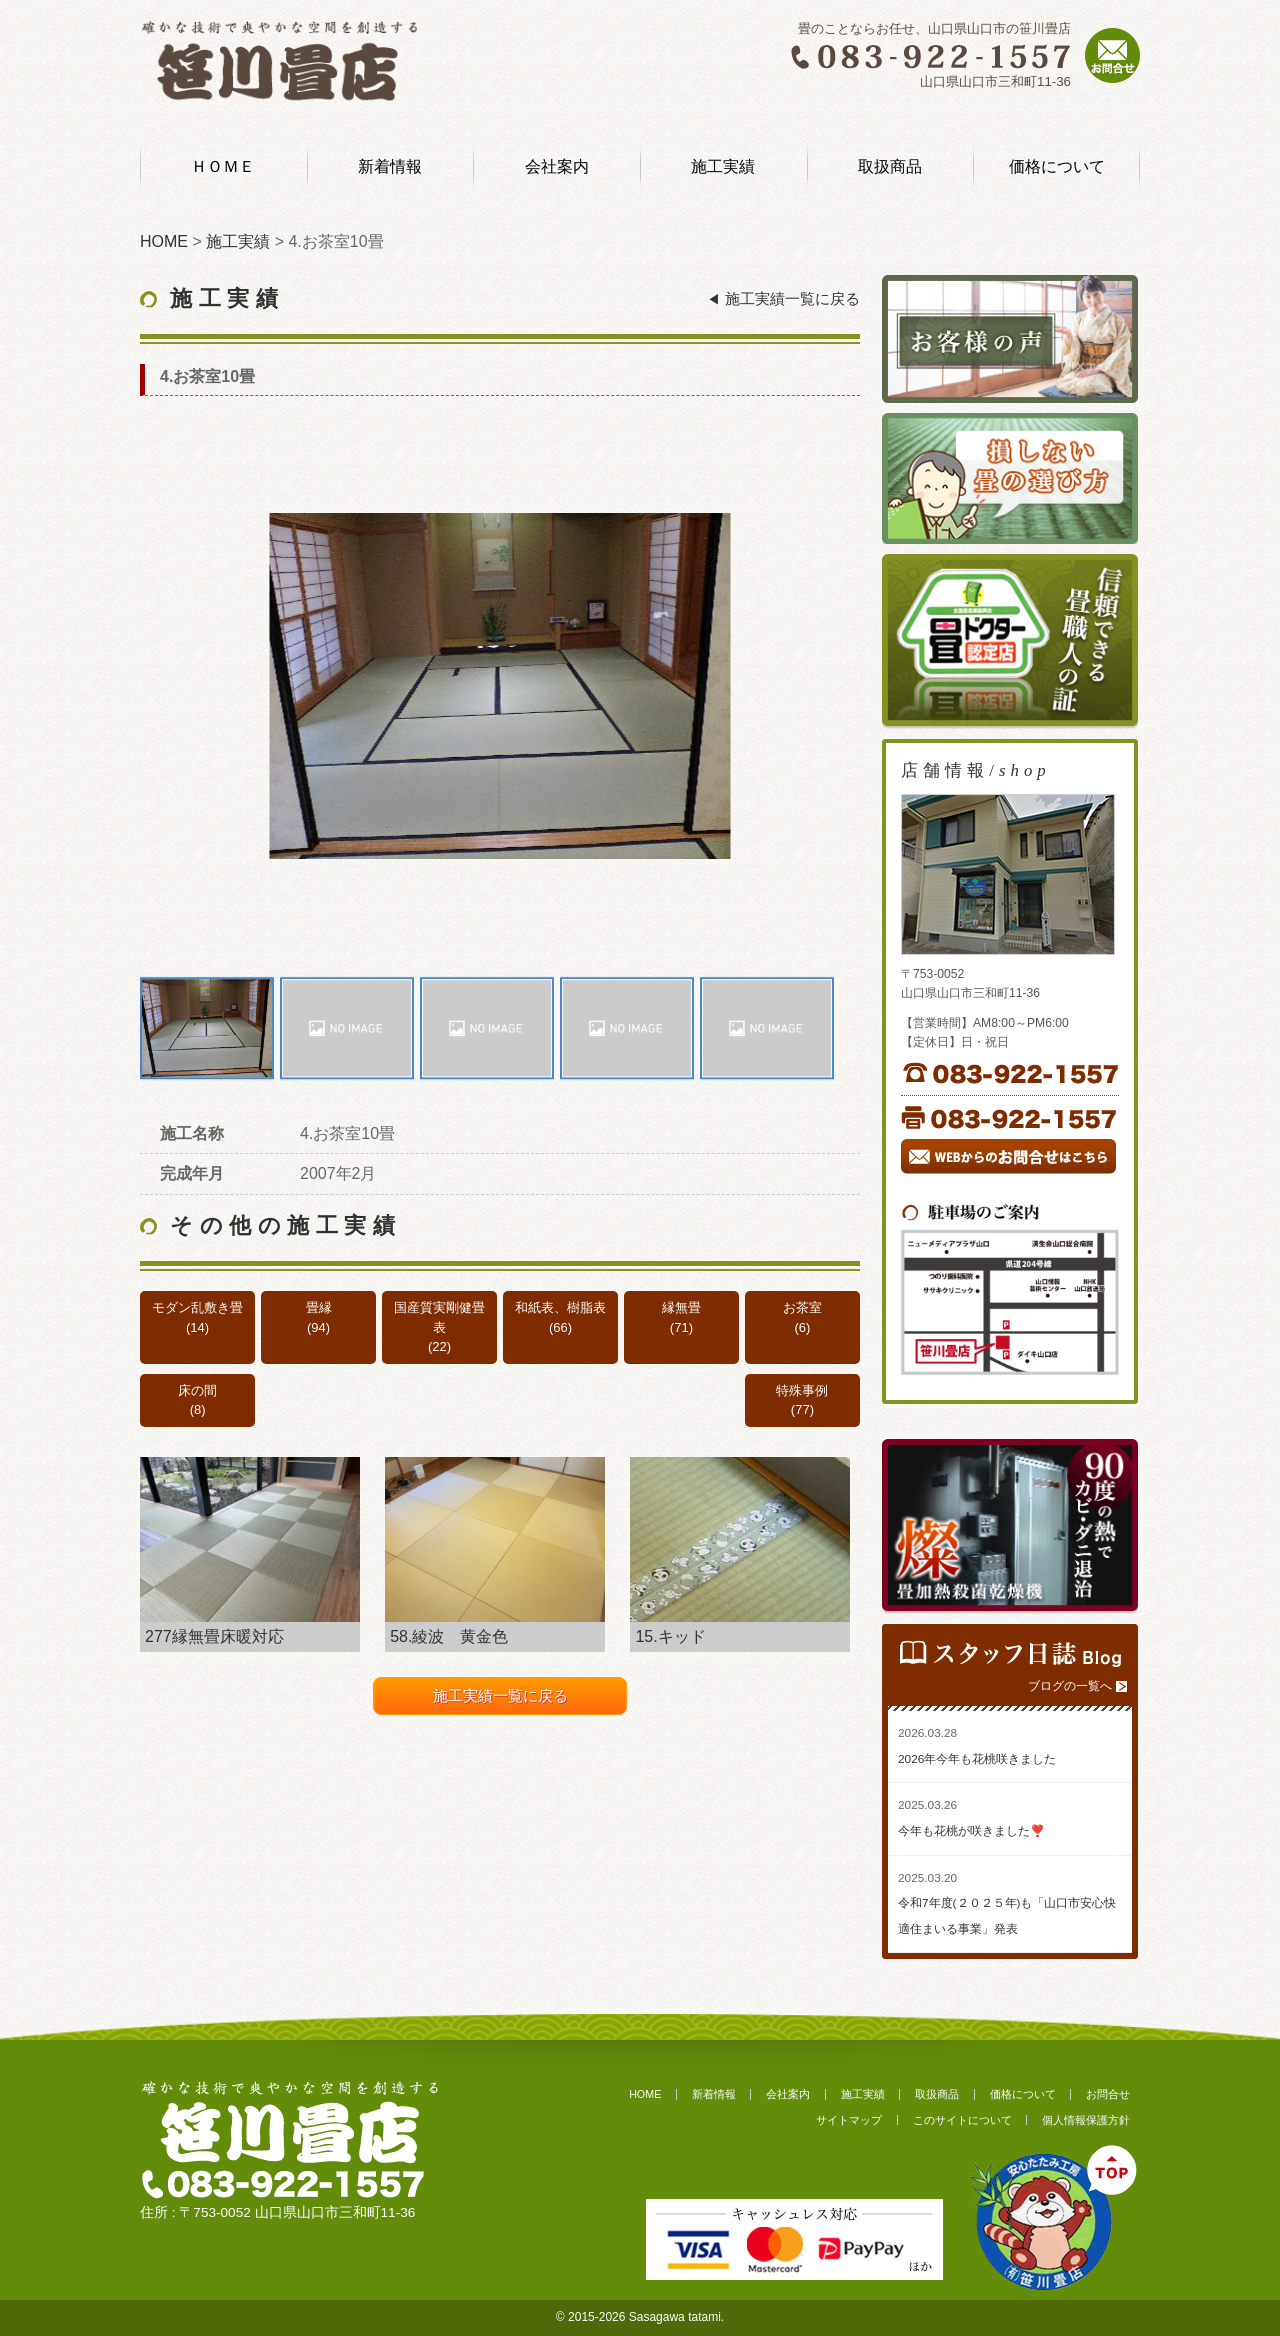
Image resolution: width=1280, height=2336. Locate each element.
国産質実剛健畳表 (439, 1317)
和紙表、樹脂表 (560, 1307)
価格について (1057, 166)
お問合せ (1108, 2094)
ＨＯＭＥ (223, 166)
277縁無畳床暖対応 (214, 1636)
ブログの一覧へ (1070, 1686)
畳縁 (319, 1307)
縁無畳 (681, 1307)
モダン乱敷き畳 (197, 1307)
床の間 (197, 1390)
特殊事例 (802, 1390)
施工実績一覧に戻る (792, 299)
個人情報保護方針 (1086, 2120)
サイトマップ (849, 2120)
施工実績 (723, 166)
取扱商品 (890, 166)
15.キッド (670, 1636)
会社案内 (557, 166)
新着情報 (390, 166)
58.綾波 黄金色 (449, 1636)
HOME (645, 2094)
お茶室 (802, 1307)
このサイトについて (962, 2120)
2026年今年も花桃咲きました (977, 1759)
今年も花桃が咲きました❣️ (971, 1831)
